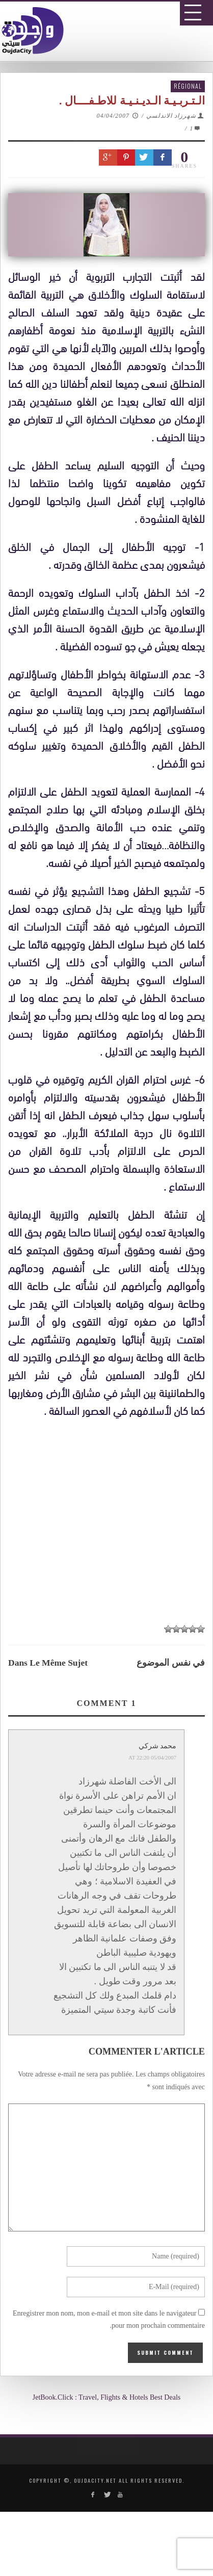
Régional (188, 86)
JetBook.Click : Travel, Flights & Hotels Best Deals (107, 2397)
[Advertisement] (110, 1862)
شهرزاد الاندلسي (171, 115)
